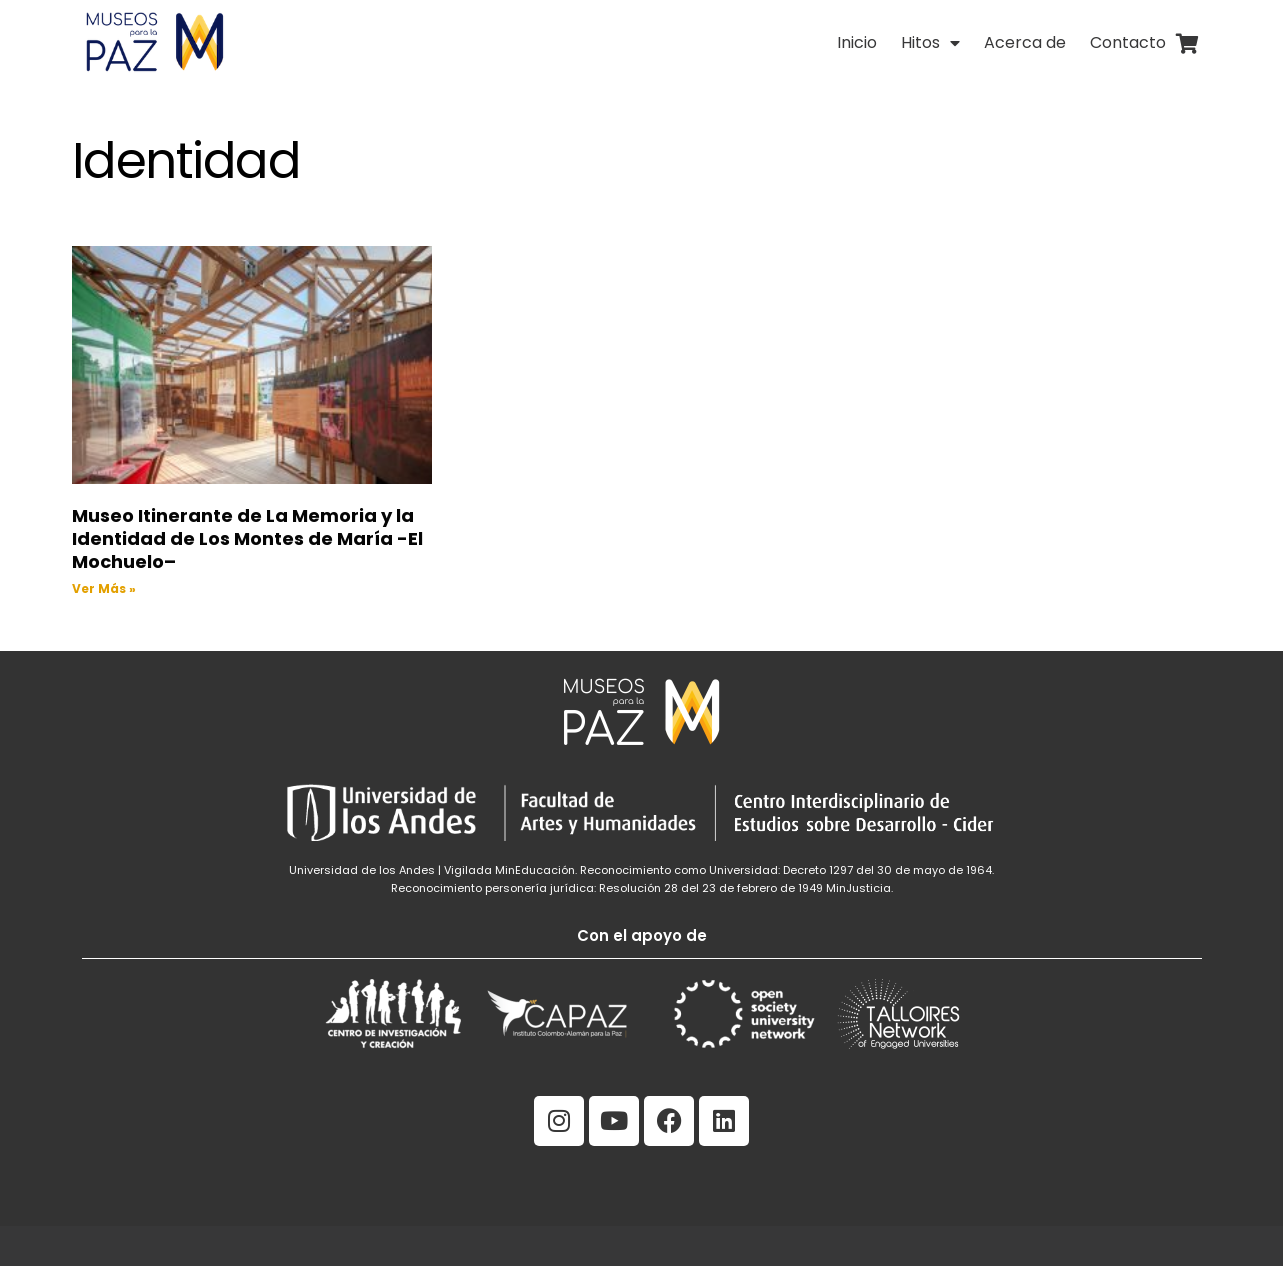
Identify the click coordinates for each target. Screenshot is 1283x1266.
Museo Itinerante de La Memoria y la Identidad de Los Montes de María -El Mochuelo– (247, 539)
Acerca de (1025, 42)
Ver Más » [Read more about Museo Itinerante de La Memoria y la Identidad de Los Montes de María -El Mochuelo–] (104, 588)
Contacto (1128, 42)
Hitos (930, 43)
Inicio (857, 42)
